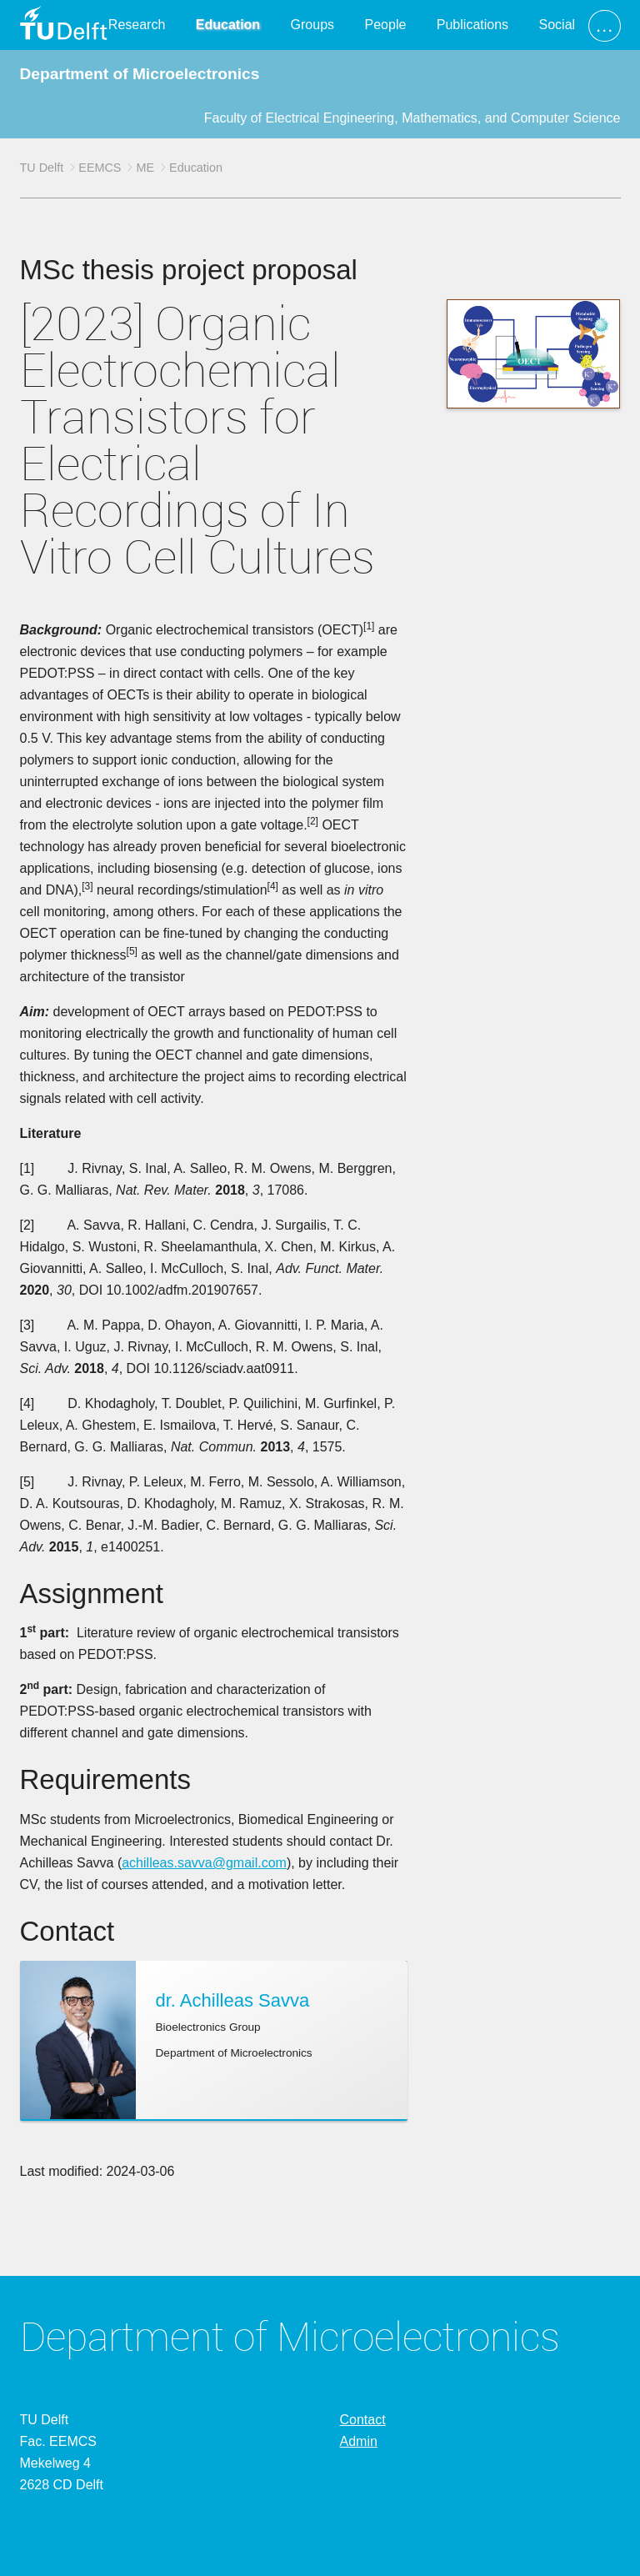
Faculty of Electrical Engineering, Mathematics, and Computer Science (412, 118)
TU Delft (42, 167)
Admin (359, 2441)
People (386, 25)
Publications (472, 25)
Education (228, 25)
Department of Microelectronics (140, 74)
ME (145, 167)
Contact (363, 2420)
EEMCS (99, 167)
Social (557, 25)
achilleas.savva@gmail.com (204, 1863)
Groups (312, 25)
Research (136, 25)
